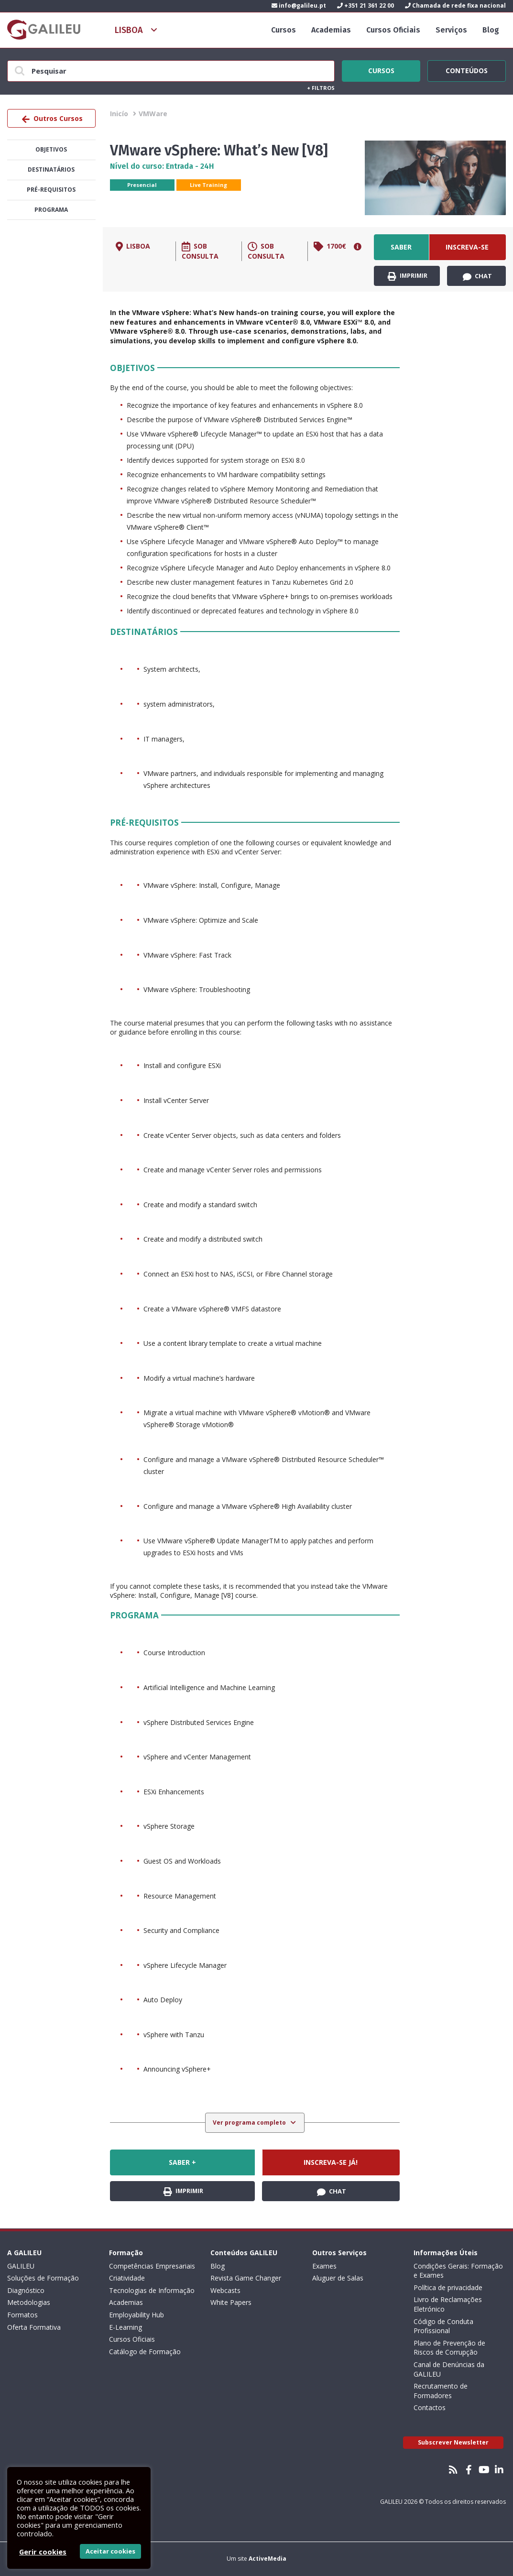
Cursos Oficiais (393, 29)
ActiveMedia (267, 2558)
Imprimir (407, 276)
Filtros (321, 87)
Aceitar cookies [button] (110, 2551)
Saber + (401, 251)
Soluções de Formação (43, 2277)
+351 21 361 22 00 (365, 5)
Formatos (22, 2314)
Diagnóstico (25, 2290)
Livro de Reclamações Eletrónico (448, 2304)
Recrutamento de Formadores (441, 2390)
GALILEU (20, 2265)
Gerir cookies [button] (42, 2551)
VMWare (153, 113)
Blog (490, 29)
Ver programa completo (250, 2122)
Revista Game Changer (245, 2277)
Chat (477, 276)
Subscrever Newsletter (453, 2442)
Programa (51, 210)
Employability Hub (136, 2314)
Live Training (208, 184)
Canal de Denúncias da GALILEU (449, 2369)
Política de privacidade (448, 2287)
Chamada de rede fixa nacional (455, 5)
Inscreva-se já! (467, 251)
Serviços (451, 29)
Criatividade (127, 2277)
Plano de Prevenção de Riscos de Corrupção (449, 2347)
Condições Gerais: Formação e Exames (458, 2270)
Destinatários (51, 169)
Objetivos (51, 149)
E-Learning (125, 2327)
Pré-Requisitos (51, 190)
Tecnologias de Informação (152, 2290)
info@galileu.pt (299, 5)
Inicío (119, 113)
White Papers (230, 2302)
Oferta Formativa (34, 2327)
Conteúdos (466, 69)
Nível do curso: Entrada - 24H (162, 166)
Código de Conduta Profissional (443, 2326)
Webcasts (225, 2290)
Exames (324, 2265)
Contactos (430, 2407)
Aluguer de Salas (337, 2277)
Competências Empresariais (152, 2265)
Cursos (283, 29)
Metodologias (28, 2302)
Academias (331, 29)
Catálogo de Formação (145, 2351)
